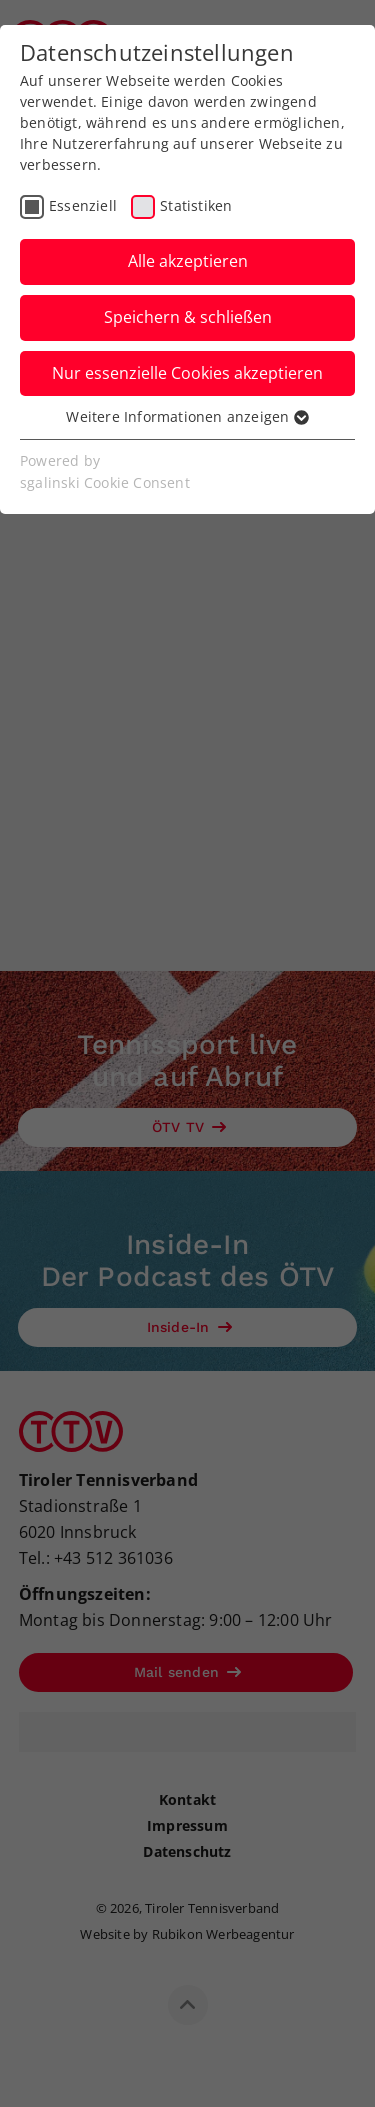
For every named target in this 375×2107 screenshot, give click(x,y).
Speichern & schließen (188, 317)
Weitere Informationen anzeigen (187, 416)
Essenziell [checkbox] (83, 205)
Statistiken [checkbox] (196, 205)
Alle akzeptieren (188, 261)
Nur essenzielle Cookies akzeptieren (187, 373)
